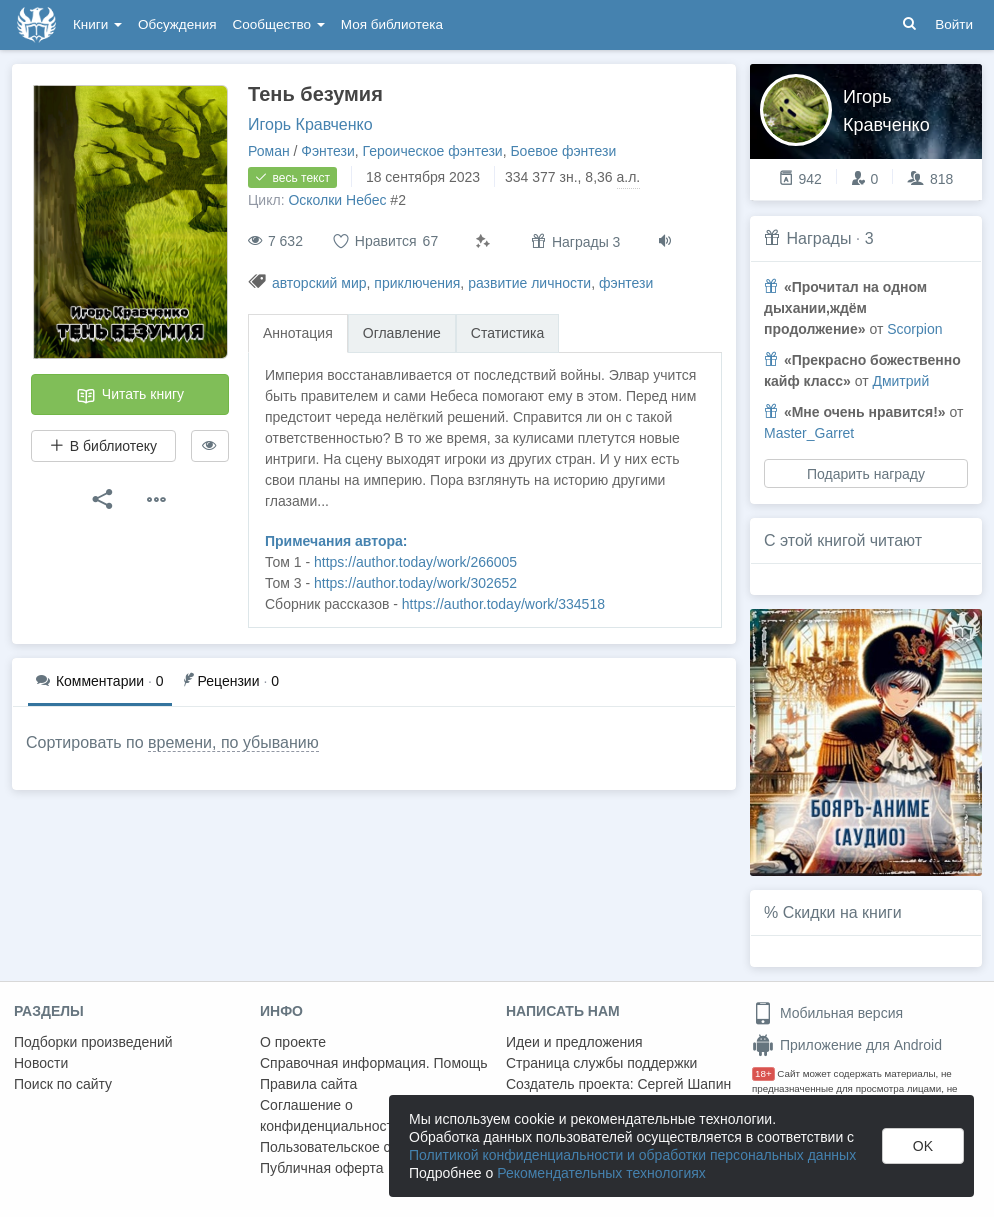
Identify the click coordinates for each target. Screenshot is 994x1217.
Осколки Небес (337, 200)
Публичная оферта (322, 1168)
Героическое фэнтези (433, 151)
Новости (41, 1063)
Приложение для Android (847, 1045)
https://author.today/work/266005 (415, 562)
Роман (269, 151)
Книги (97, 24)
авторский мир (319, 283)
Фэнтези (328, 151)
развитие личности (529, 283)
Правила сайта (308, 1084)
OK (923, 1146)
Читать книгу (130, 396)
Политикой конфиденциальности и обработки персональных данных (632, 1155)
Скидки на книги (842, 912)
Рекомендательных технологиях (601, 1173)
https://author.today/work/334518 (503, 604)
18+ (763, 1073)
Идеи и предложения (574, 1042)
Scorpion (914, 329)
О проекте (293, 1042)
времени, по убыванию (233, 742)
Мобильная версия (827, 1013)
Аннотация (298, 333)
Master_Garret (809, 433)
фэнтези (626, 283)
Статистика (508, 333)
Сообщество (279, 24)
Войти (954, 24)
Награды (818, 238)
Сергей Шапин (684, 1084)
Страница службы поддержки (601, 1063)
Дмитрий (900, 381)
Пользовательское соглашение (361, 1147)
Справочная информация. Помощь (374, 1063)
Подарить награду (866, 474)
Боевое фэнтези (563, 151)
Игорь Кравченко (310, 124)
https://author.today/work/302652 (415, 583)
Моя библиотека (392, 24)
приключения (417, 283)
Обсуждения (177, 24)
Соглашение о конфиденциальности (330, 1115)
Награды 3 (575, 241)
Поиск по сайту (63, 1084)
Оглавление (402, 333)
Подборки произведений (93, 1042)
